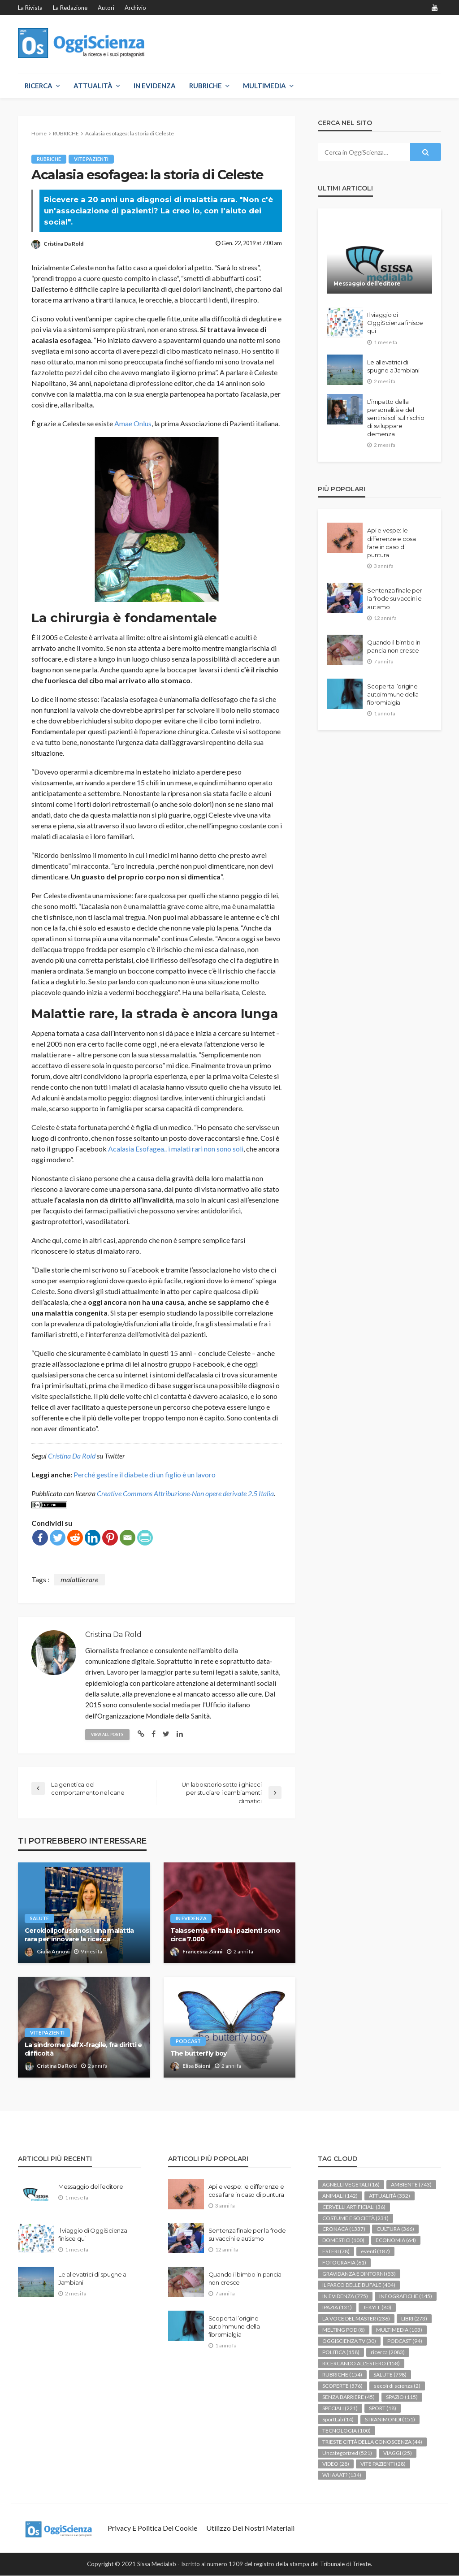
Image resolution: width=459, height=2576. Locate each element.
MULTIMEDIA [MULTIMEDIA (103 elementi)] (399, 2330)
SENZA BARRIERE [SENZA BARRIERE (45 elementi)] (348, 2397)
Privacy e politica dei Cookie (152, 2528)
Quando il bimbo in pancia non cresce (393, 646)
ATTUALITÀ (93, 86)
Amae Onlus (132, 423)
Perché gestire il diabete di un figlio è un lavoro (145, 1474)
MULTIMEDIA (264, 86)
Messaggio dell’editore (367, 283)
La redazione (70, 7)
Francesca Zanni (202, 1951)
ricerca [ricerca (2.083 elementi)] (388, 2352)
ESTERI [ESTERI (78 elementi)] (336, 2251)
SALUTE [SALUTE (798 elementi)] (390, 2375)
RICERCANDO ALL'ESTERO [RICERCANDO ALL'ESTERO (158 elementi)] (361, 2363)
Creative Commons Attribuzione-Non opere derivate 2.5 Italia (185, 1493)
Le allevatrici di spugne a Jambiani (393, 366)
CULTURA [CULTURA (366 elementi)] (395, 2229)
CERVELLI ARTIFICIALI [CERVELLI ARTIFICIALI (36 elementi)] (353, 2207)
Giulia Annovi (53, 1951)
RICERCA (38, 86)
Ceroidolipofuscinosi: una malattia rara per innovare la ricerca (79, 1935)
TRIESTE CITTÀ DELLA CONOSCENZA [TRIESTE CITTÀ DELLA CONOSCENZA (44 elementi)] (372, 2441)
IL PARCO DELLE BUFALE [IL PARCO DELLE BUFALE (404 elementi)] (358, 2285)
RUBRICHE (205, 86)
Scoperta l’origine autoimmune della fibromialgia (393, 694)
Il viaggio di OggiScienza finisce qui (395, 322)
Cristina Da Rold (63, 243)
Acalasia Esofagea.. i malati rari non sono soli (175, 1148)
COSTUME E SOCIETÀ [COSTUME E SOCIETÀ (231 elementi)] (355, 2218)
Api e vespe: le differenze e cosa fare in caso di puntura (391, 542)
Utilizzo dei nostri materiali (250, 2528)
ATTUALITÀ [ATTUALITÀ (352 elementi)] (389, 2195)
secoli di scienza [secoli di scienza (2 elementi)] (397, 2386)
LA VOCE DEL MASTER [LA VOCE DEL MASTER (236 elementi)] (356, 2319)
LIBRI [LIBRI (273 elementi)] (414, 2319)
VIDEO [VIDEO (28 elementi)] (335, 2464)
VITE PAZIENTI (91, 159)
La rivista (30, 7)
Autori (106, 7)
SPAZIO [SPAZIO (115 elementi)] (402, 2397)
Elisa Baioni (196, 2066)
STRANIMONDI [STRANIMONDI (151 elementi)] (390, 2419)
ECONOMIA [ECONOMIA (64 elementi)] (396, 2240)
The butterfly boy (198, 2053)
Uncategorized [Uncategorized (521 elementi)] (347, 2453)
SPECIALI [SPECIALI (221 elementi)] (340, 2408)
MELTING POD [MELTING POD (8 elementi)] (343, 2330)
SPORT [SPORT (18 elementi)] (382, 2408)
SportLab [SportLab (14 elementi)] (338, 2419)
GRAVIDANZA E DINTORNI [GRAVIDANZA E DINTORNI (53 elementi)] (359, 2274)
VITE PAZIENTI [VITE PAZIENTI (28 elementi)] (383, 2464)
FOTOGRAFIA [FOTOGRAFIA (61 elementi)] (344, 2263)
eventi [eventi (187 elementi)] (375, 2251)
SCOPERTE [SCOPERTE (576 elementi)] (342, 2386)
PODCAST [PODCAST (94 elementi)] (404, 2341)
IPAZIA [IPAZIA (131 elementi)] (337, 2307)
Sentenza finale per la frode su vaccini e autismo (394, 598)
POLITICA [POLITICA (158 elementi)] (340, 2352)
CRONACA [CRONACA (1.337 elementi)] (343, 2229)
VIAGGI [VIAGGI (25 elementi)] (397, 2453)
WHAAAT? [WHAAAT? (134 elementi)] (341, 2475)
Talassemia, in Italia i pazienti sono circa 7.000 (225, 1935)
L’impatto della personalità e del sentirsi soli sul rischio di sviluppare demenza (395, 418)
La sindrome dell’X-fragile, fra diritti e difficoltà (83, 2049)
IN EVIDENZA (155, 86)
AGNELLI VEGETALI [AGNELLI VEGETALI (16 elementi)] (351, 2184)
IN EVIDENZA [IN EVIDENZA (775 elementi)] (345, 2296)
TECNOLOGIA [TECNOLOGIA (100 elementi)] (346, 2430)
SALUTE (39, 1919)
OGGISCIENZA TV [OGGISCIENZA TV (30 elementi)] (349, 2341)
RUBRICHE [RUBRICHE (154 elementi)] (342, 2375)
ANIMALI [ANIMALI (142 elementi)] (340, 2195)
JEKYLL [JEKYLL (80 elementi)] (377, 2307)
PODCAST (188, 2041)
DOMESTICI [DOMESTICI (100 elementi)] (343, 2240)
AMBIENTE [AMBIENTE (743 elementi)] (411, 2184)
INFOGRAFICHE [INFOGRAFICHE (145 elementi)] (405, 2296)
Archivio (135, 7)
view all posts (108, 1734)
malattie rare (79, 1579)
